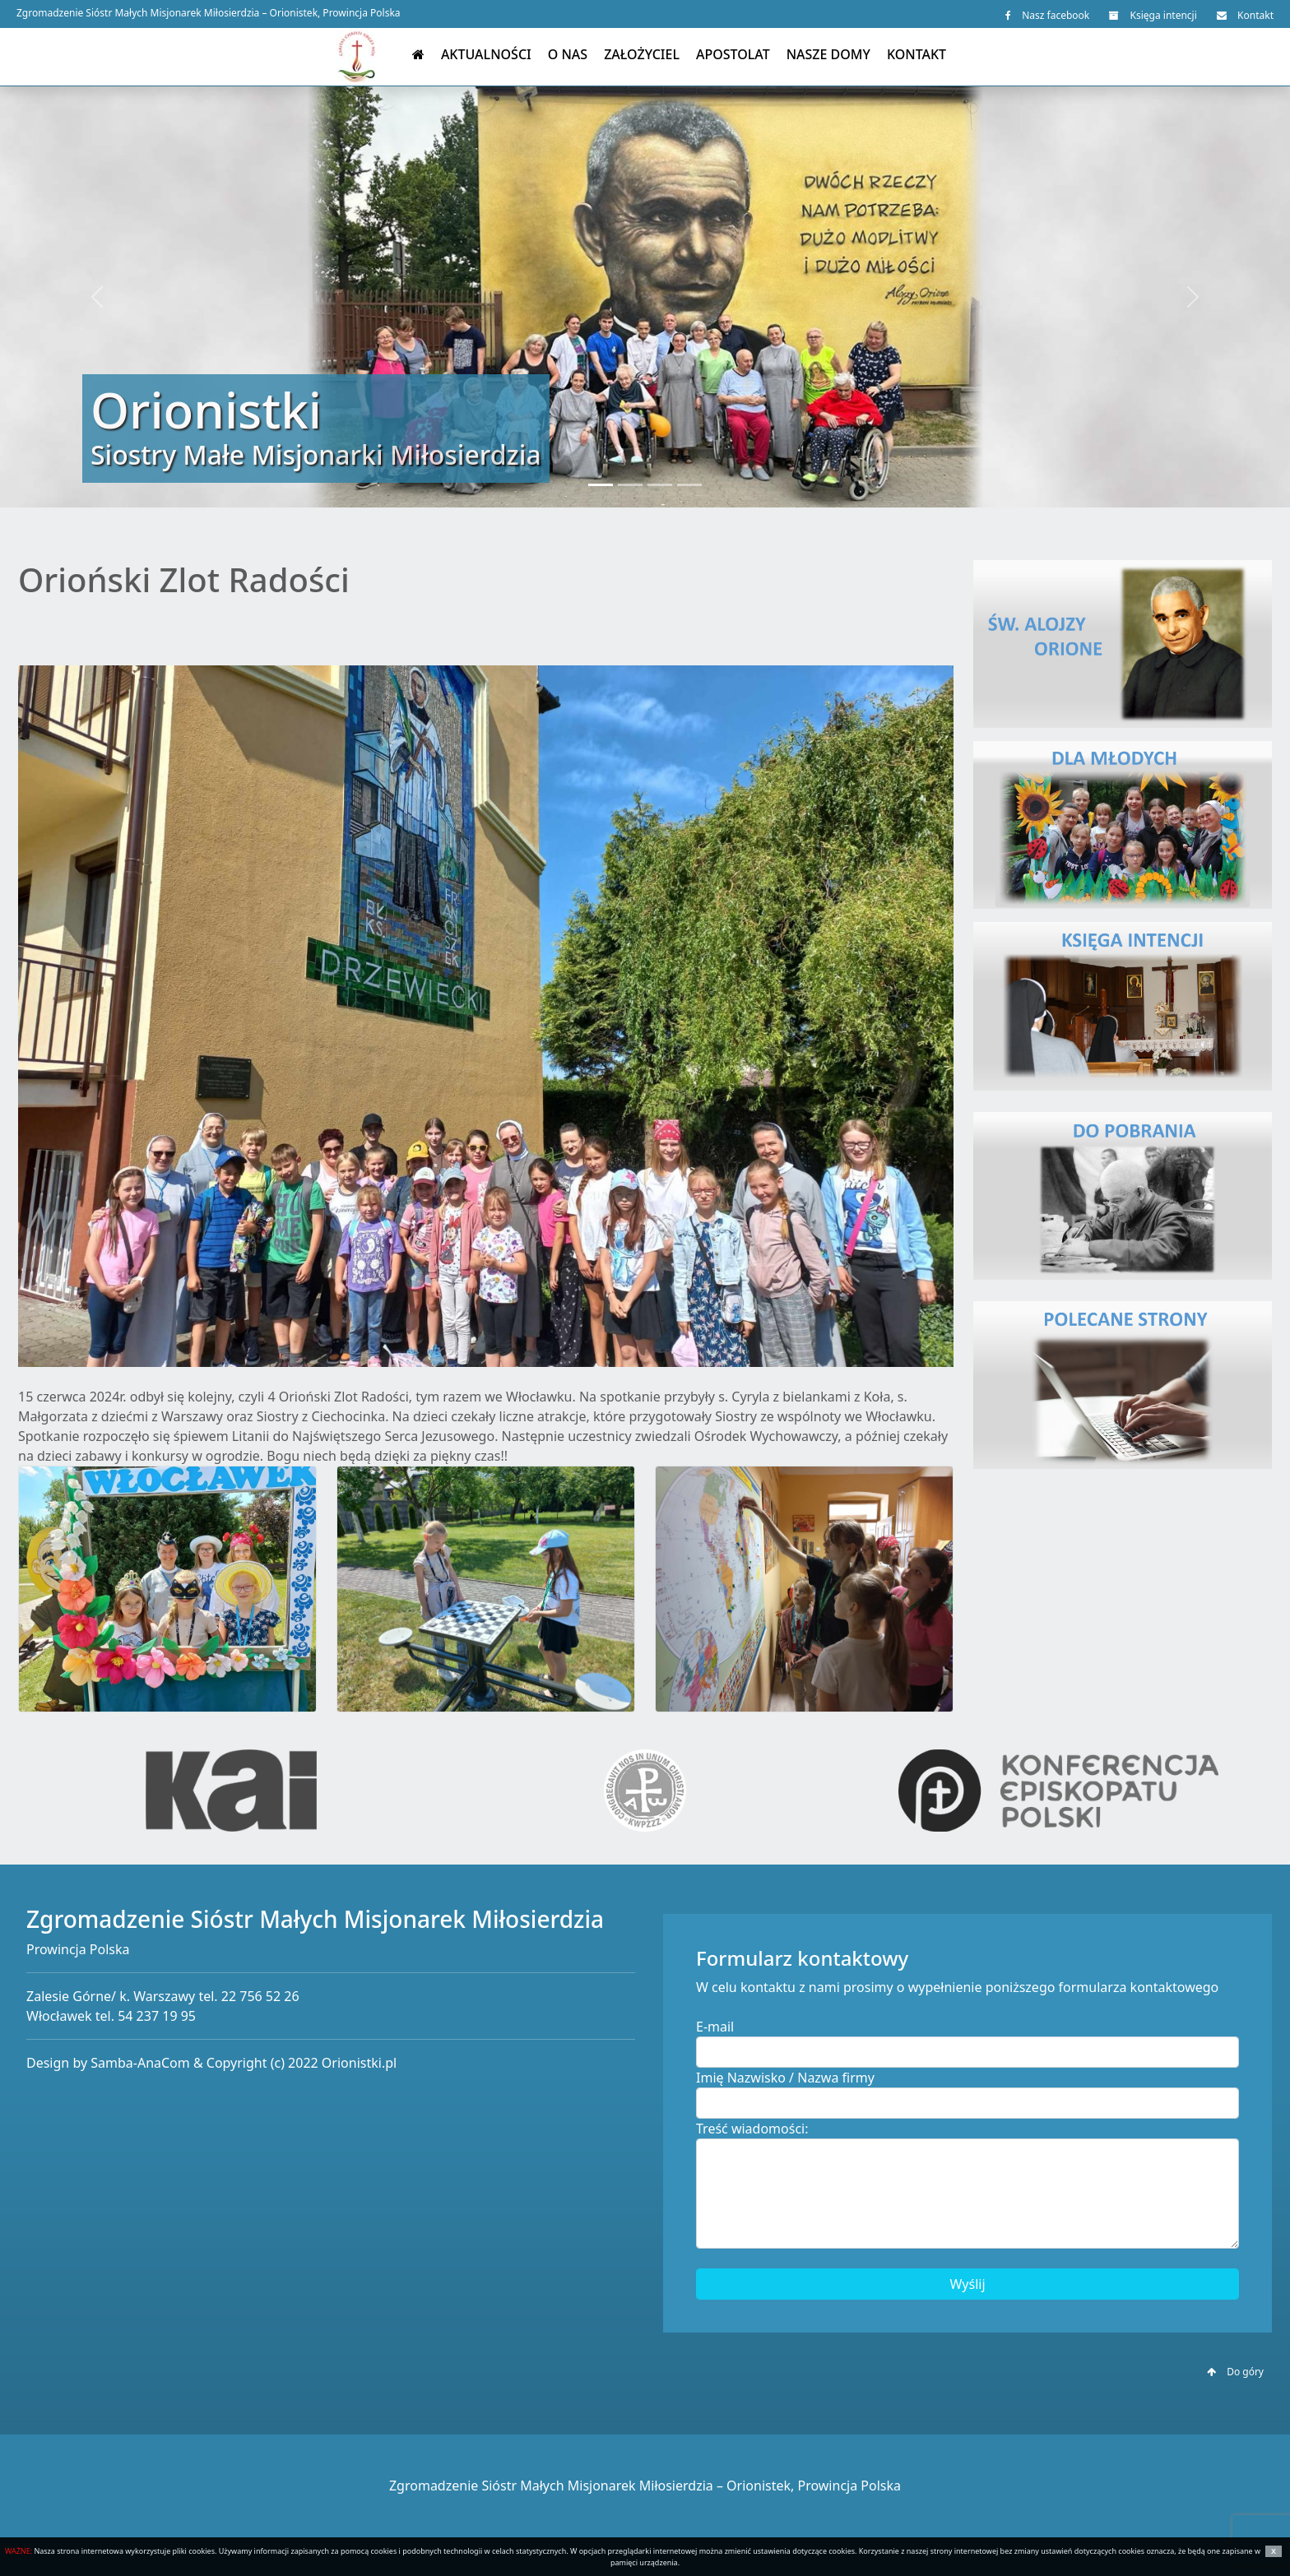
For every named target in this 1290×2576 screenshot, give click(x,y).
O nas (567, 54)
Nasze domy (828, 54)
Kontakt (1245, 15)
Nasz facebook (1047, 15)
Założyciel (642, 54)
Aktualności (486, 54)
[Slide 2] (630, 484)
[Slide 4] (689, 484)
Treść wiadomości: (752, 2129)
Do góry (1235, 2372)
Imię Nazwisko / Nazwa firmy (785, 2078)
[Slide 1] (600, 484)
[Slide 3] (659, 484)
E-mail (715, 2027)
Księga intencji (1152, 15)
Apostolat (733, 54)
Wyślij (967, 2284)
